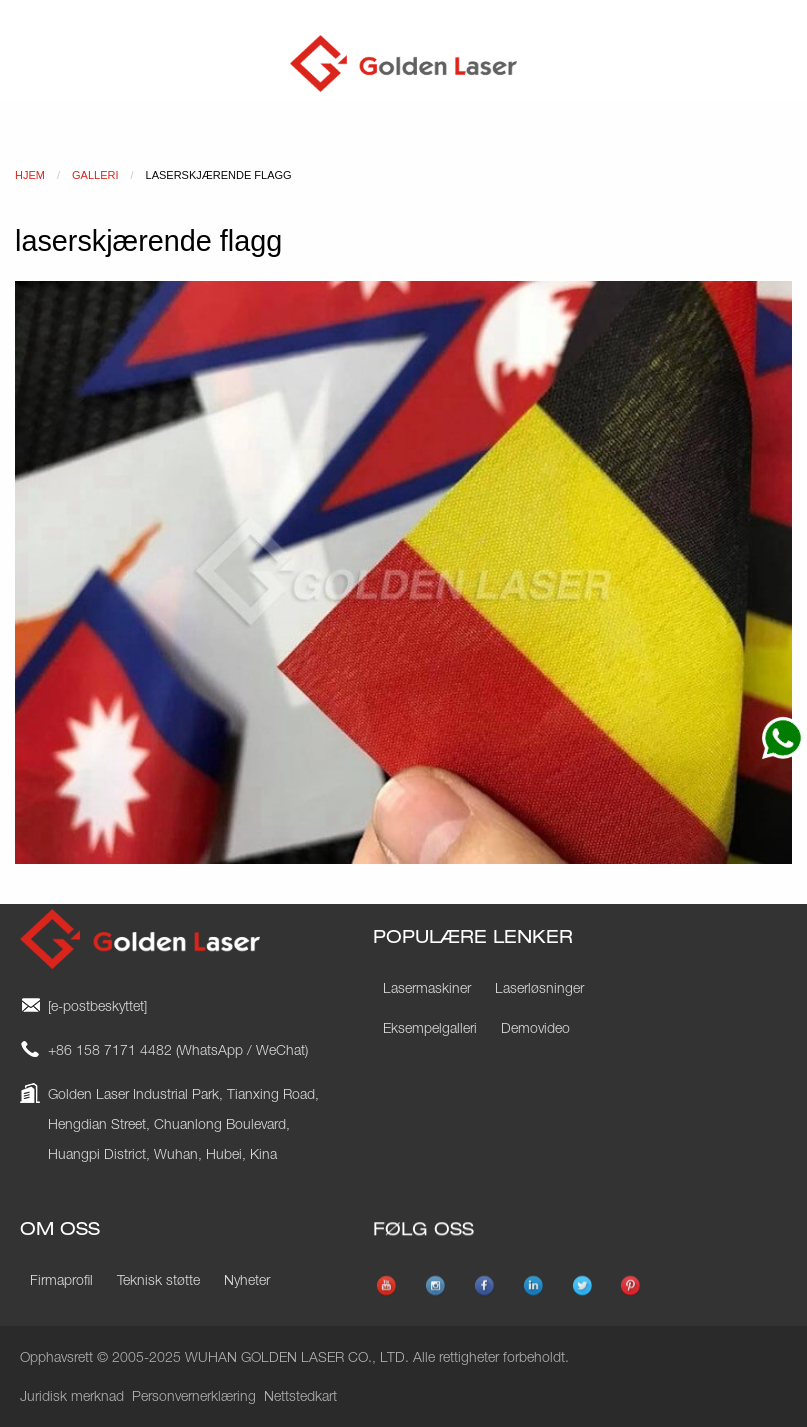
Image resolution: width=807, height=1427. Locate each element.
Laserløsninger (539, 990)
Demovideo (535, 1030)
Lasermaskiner (427, 990)
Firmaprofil (61, 1282)
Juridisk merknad (72, 1398)
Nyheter (247, 1282)
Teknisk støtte (158, 1282)
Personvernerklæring (194, 1398)
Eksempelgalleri (430, 1030)
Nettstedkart (300, 1398)
